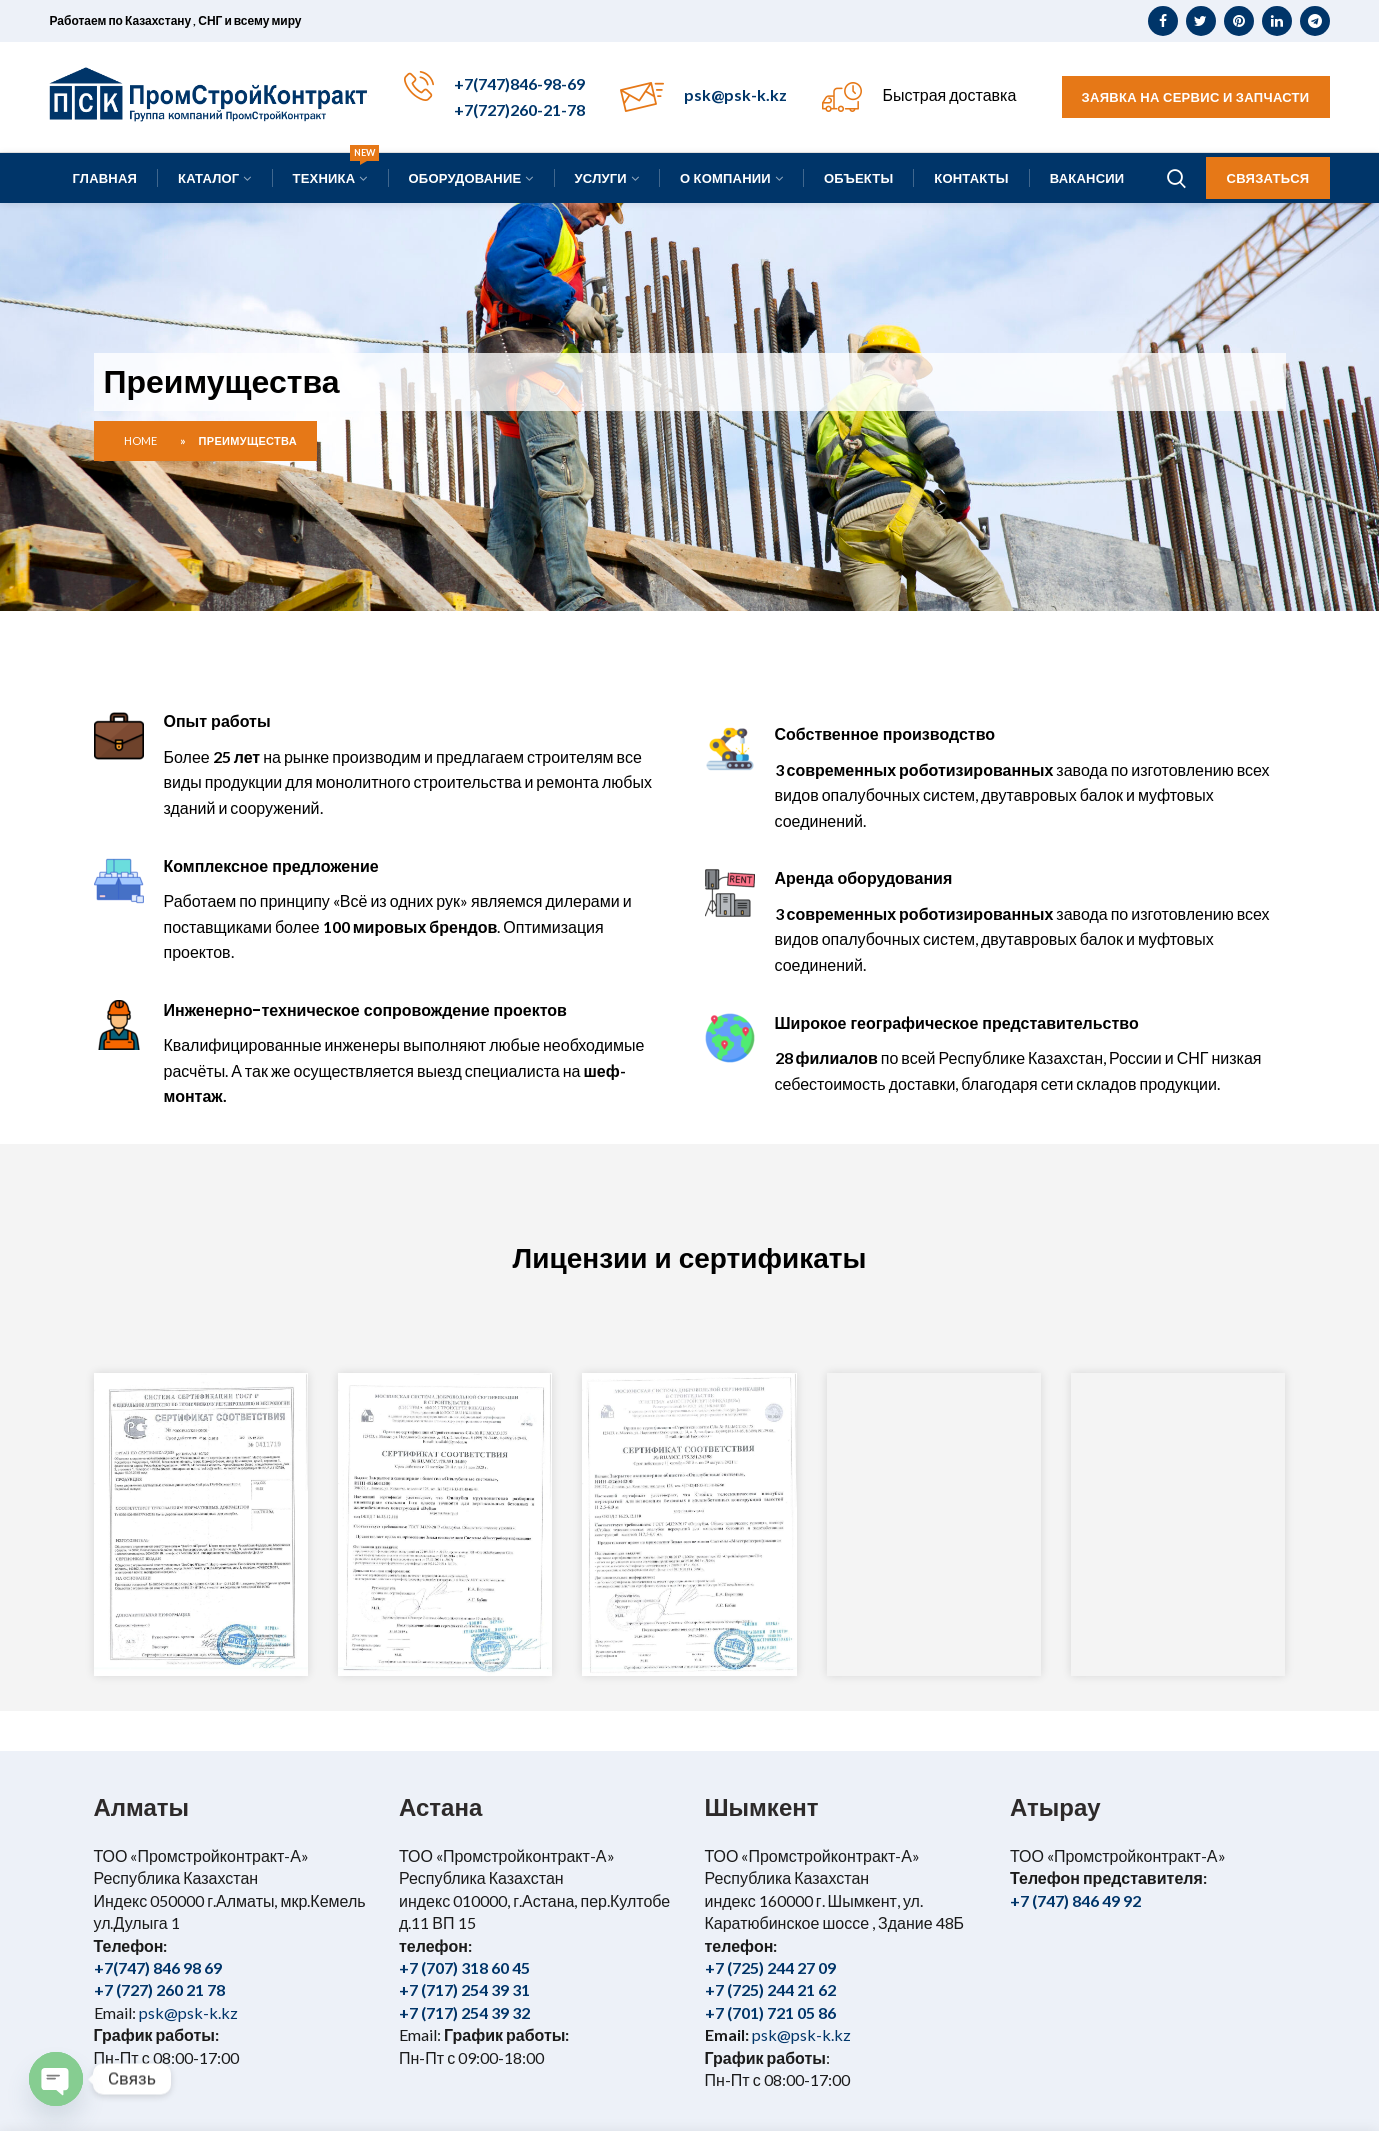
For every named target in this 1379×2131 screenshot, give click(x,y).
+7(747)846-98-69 (519, 83)
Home (141, 440)
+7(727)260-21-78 (519, 109)
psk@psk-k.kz (735, 94)
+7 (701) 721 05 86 (770, 2012)
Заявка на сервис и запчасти (1196, 97)
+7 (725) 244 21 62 (770, 1989)
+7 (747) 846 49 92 (1075, 1900)
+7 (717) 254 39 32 (464, 2012)
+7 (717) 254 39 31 (464, 1989)
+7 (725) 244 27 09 (770, 1967)
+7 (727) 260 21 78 (159, 1989)
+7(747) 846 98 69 (158, 1967)
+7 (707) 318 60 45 (464, 1967)
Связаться (1267, 178)
